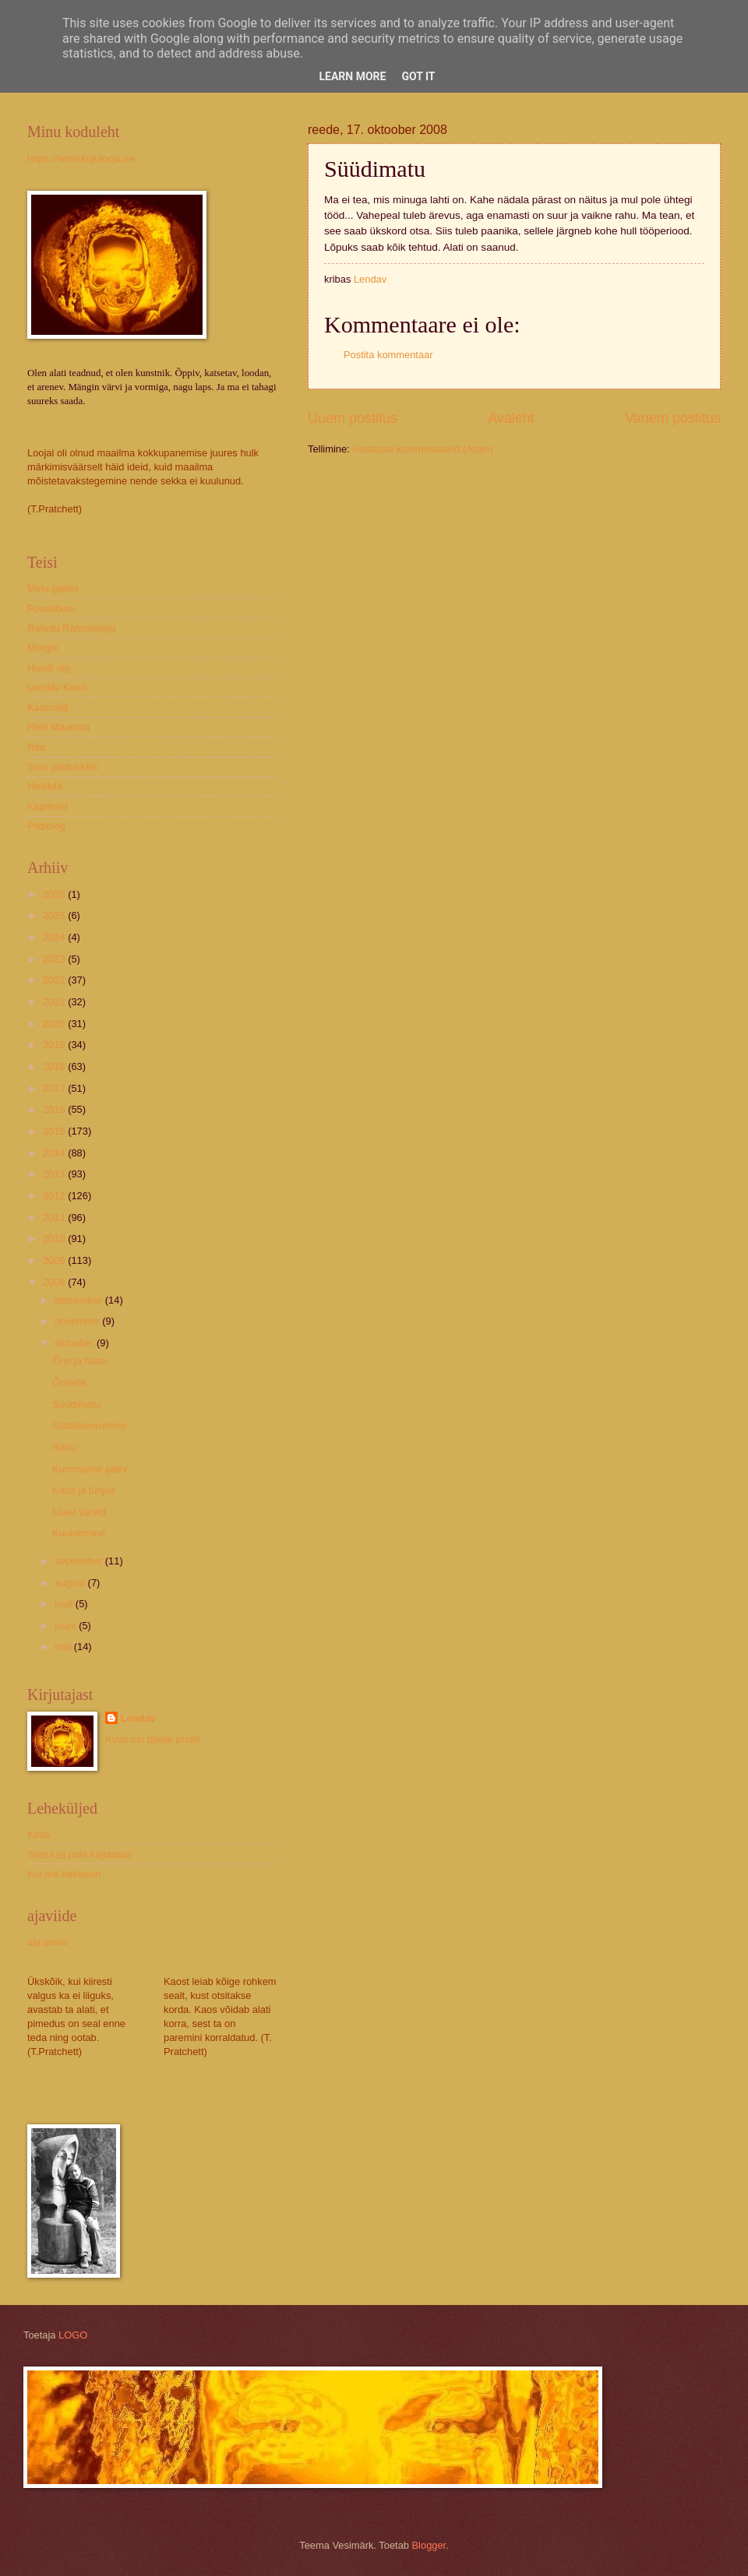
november (78, 1321)
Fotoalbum (51, 608)
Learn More (352, 76)
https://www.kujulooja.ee (81, 158)
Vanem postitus (673, 418)
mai (64, 1646)
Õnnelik (69, 1382)
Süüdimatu (76, 1404)
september (79, 1561)
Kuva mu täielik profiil (152, 1739)
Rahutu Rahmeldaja (71, 628)
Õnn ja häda (79, 1361)
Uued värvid (79, 1512)
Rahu (64, 1447)
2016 (55, 1109)
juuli (65, 1604)
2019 (55, 1044)
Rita (36, 747)
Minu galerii (53, 588)
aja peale (47, 1942)
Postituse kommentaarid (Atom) (422, 449)
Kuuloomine (78, 1533)
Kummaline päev (89, 1469)
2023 (55, 959)
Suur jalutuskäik (62, 766)
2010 (55, 1238)
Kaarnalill (48, 707)
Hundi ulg (48, 668)
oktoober (76, 1343)
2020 (55, 1023)
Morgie (42, 647)
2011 (55, 1217)
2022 (55, 980)
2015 (55, 1131)
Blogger (429, 2545)
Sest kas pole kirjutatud (79, 1854)
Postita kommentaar (388, 355)
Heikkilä (44, 786)
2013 (55, 1174)
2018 (55, 1066)
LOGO (72, 2335)
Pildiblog (46, 826)
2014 (55, 1153)
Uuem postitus (352, 418)
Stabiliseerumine (89, 1425)
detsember (79, 1300)
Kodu (39, 1834)
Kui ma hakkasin (64, 1874)
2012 (55, 1196)
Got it (418, 76)
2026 (55, 894)
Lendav (138, 1718)
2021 (55, 1002)
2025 (55, 915)
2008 (55, 1282)
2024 (55, 937)
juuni (67, 1625)
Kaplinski (47, 806)
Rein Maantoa (58, 727)
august (71, 1583)
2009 (55, 1260)
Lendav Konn (56, 687)
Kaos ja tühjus (83, 1490)
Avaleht (511, 418)
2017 (55, 1088)
